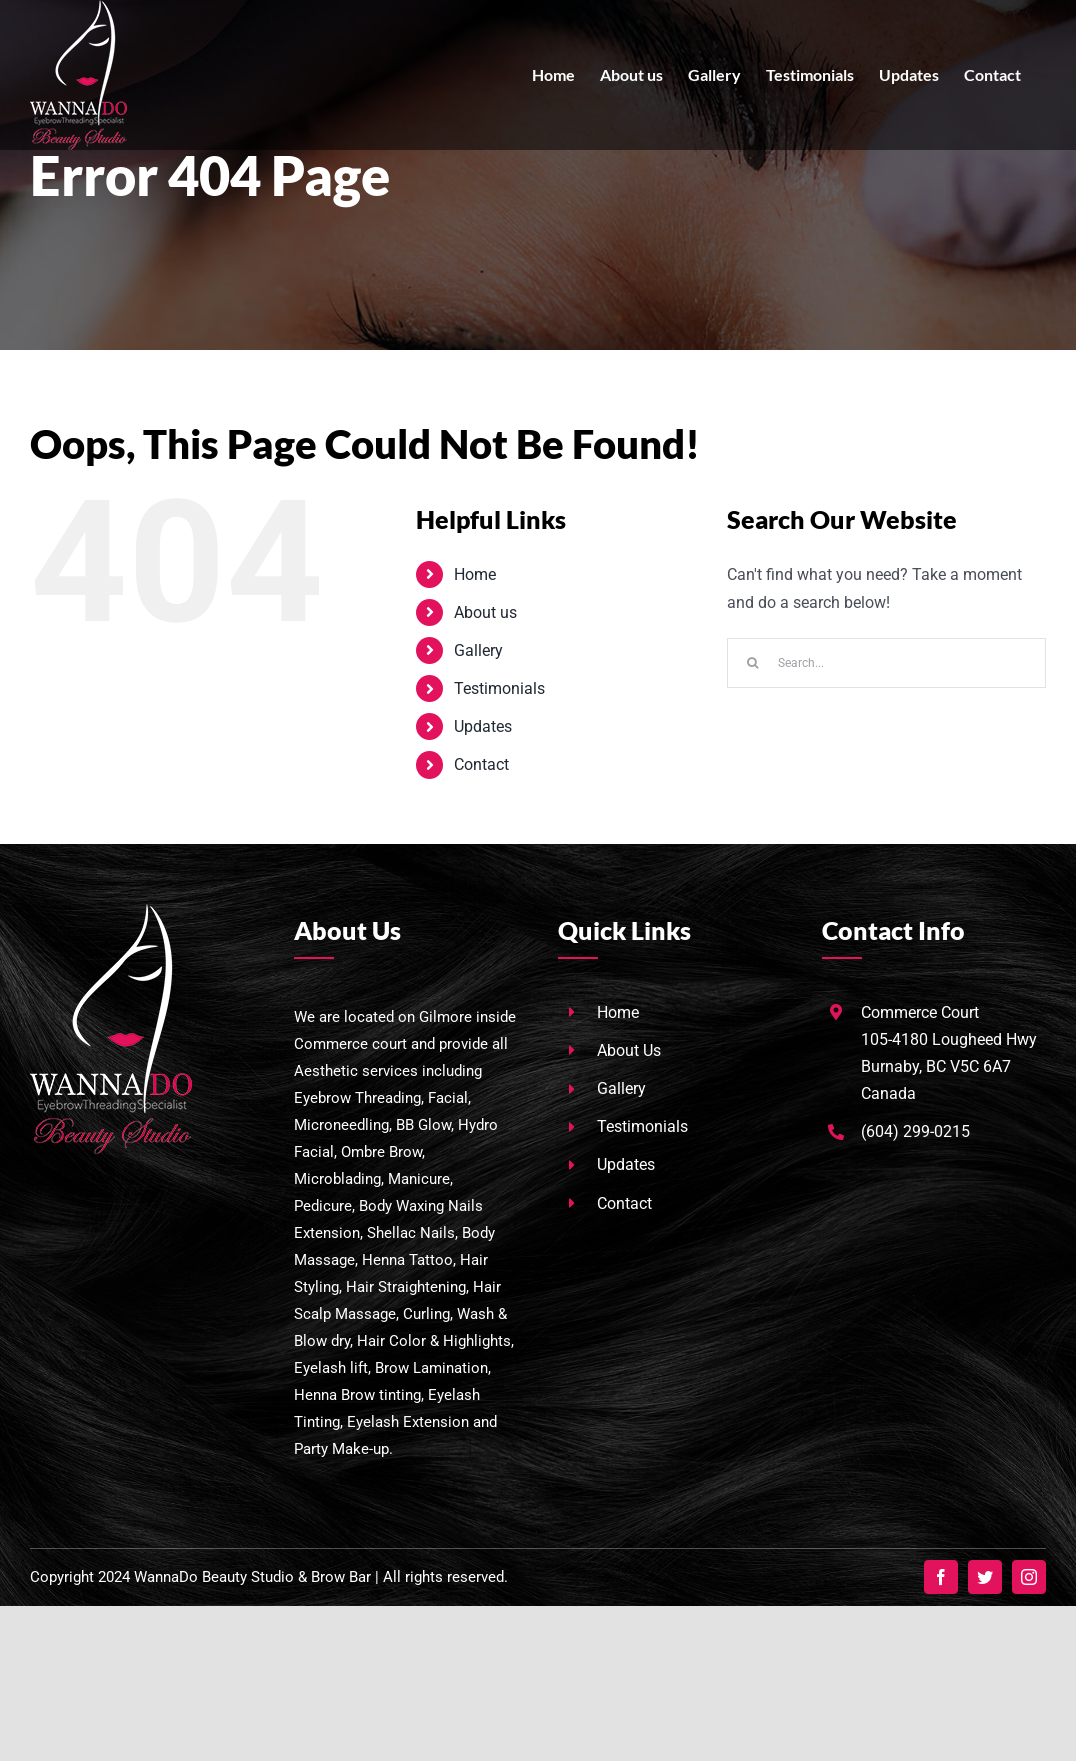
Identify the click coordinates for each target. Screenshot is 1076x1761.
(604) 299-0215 (915, 1131)
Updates (483, 726)
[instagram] (1029, 1577)
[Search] (752, 663)
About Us (629, 1050)
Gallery (478, 650)
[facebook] (941, 1577)
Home (475, 574)
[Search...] (886, 663)
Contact (481, 764)
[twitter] (985, 1577)
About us (485, 612)
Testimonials (499, 688)
